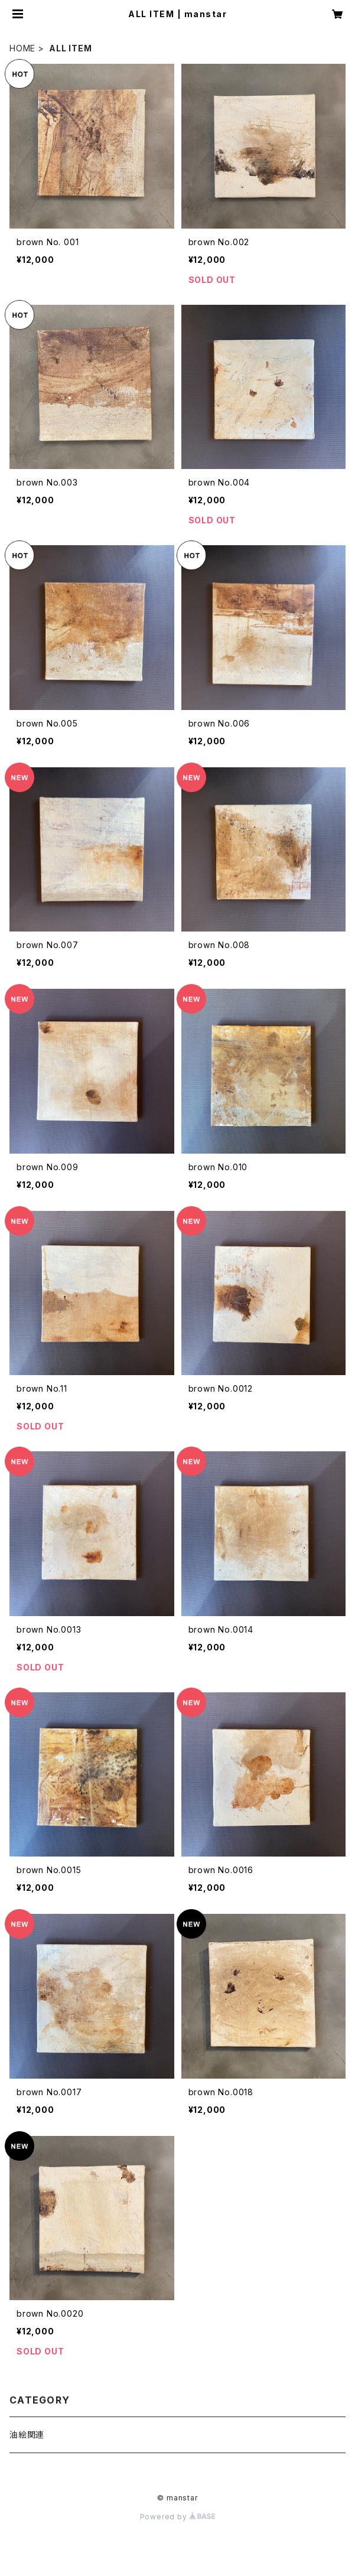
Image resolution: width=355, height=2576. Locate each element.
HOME (22, 48)
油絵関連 (26, 2435)
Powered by (178, 2516)
